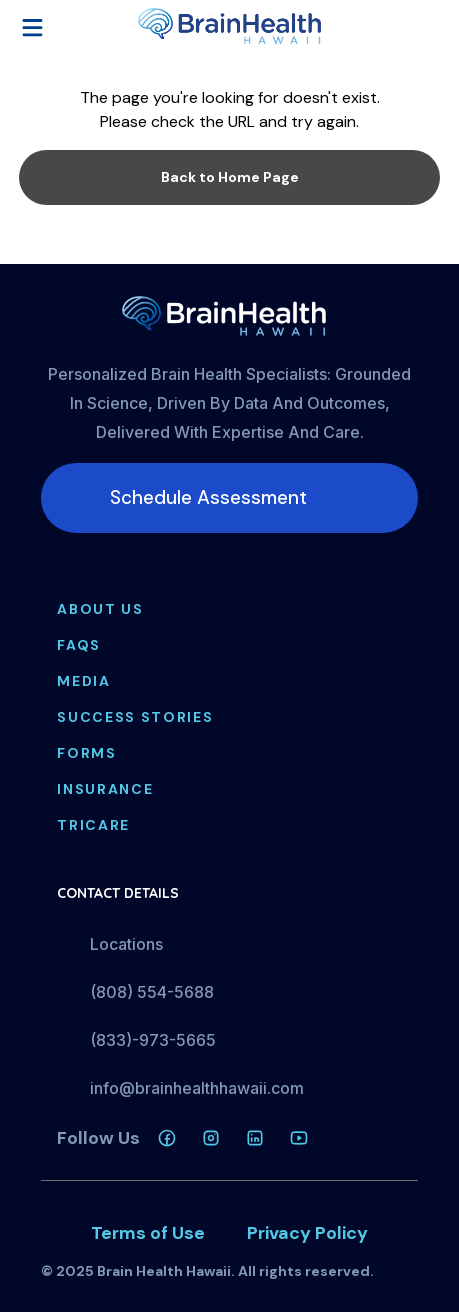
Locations (126, 944)
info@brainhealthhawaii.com (197, 1088)
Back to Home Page (230, 177)
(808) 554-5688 (152, 992)
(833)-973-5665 (153, 1040)
